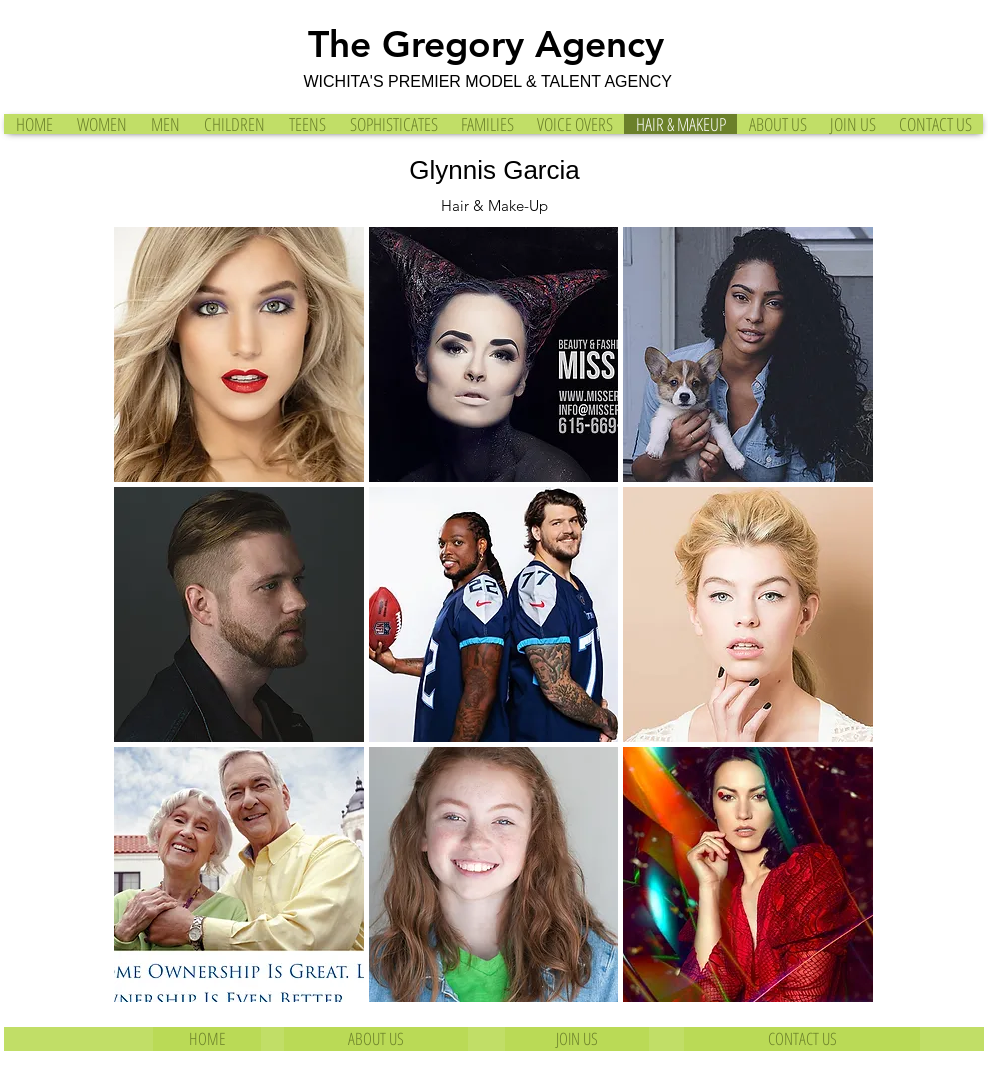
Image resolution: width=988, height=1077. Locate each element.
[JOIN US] (577, 1039)
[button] (239, 354)
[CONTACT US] (802, 1039)
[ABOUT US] (376, 1039)
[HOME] (207, 1039)
